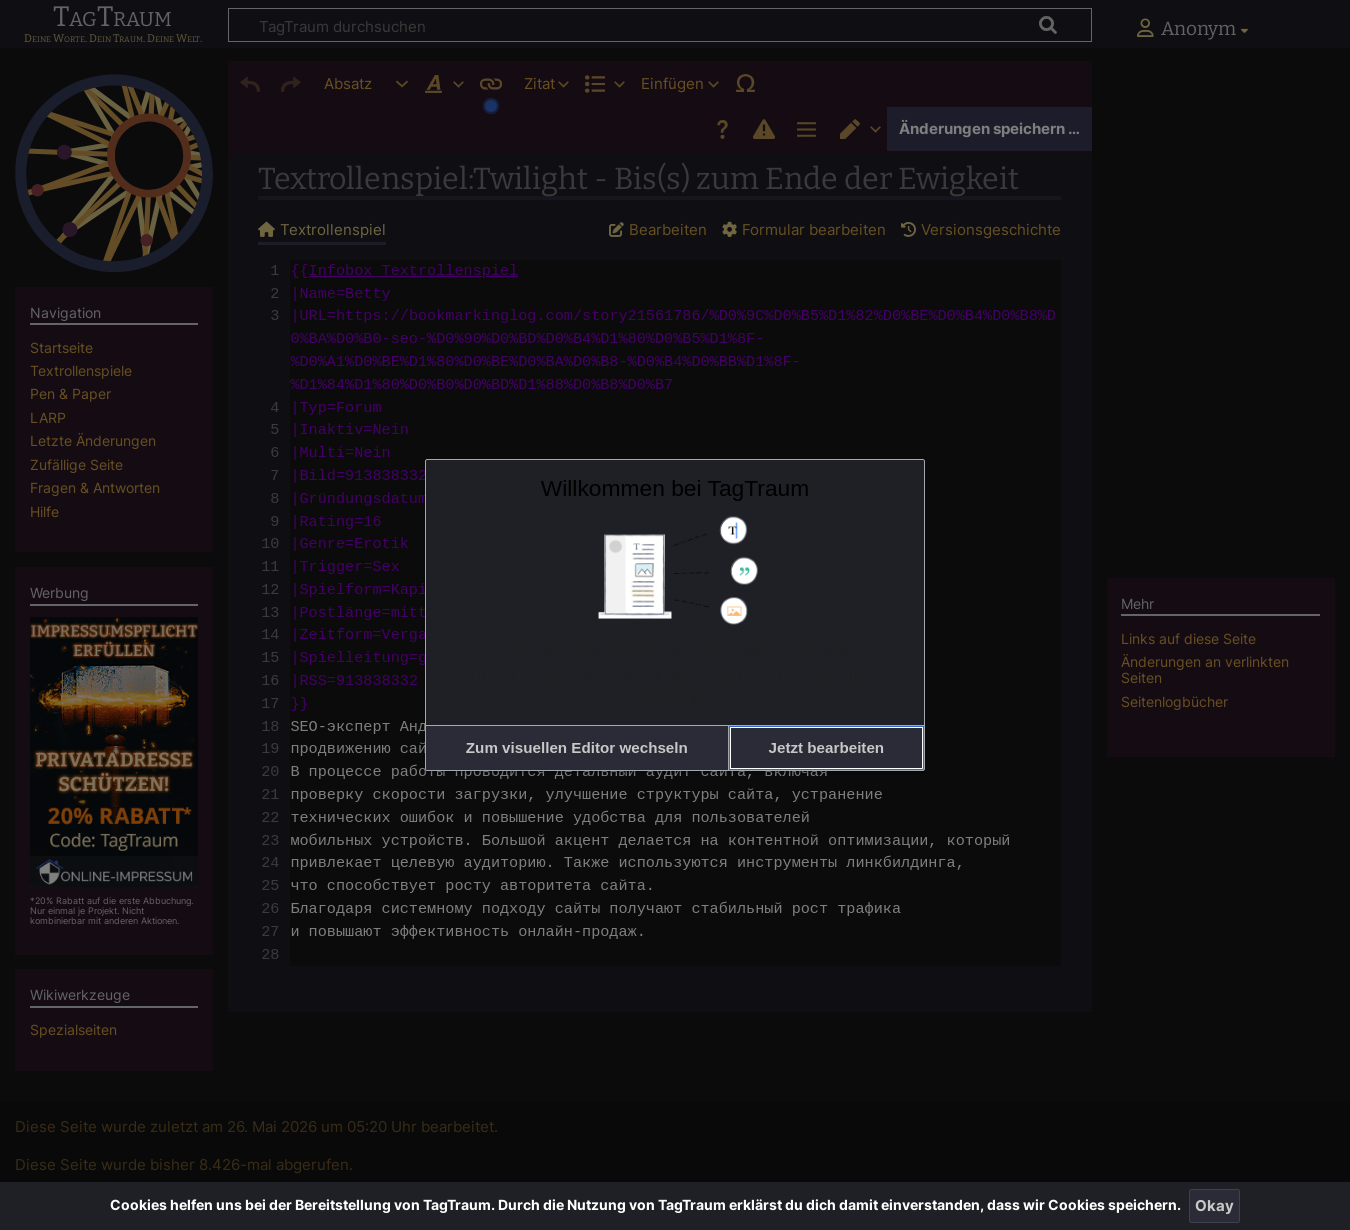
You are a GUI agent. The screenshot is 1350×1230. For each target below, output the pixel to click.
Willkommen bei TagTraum (675, 488)
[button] (577, 747)
